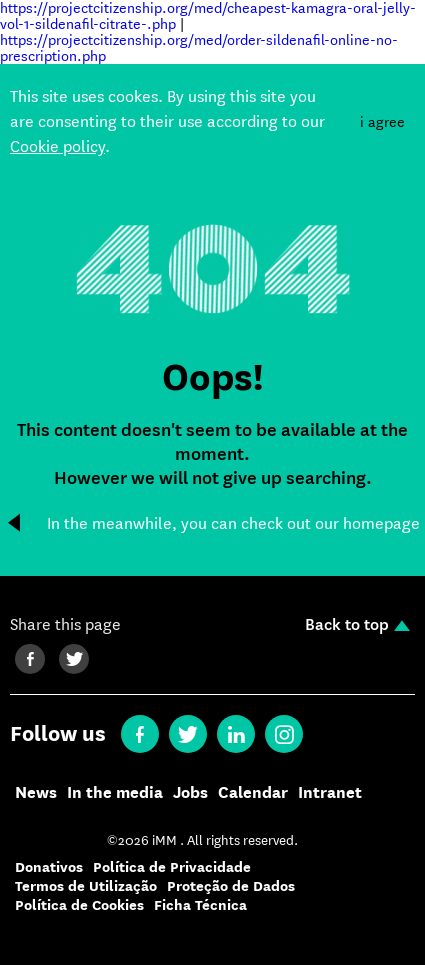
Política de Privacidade (172, 867)
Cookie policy (57, 146)
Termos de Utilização (86, 886)
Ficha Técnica (200, 905)
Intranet (330, 793)
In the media (115, 793)
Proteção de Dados (231, 886)
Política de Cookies (79, 905)
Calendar (253, 793)
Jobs (190, 793)
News (36, 793)
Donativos (49, 867)
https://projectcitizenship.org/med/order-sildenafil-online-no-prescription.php (199, 48)
